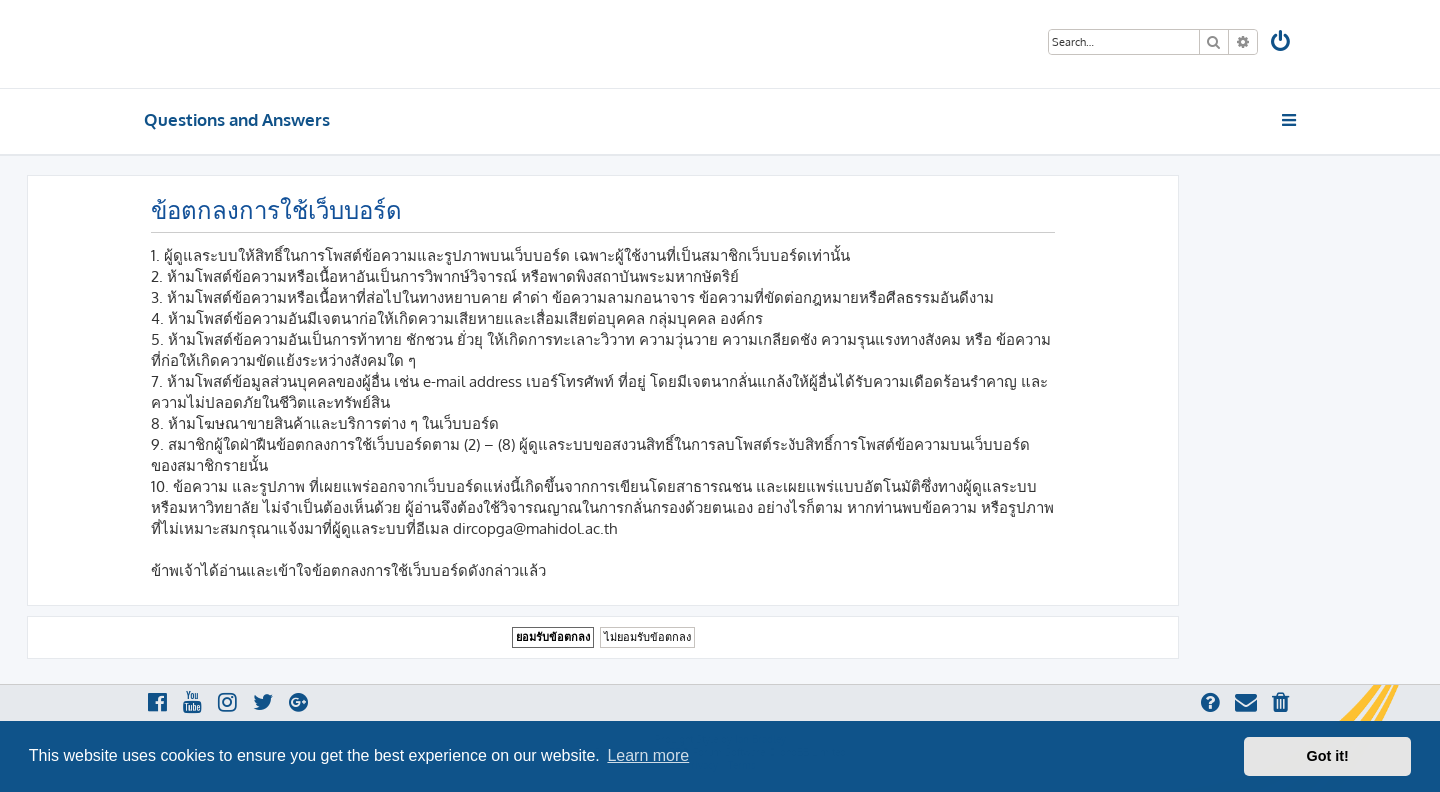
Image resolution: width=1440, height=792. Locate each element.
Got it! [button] (1328, 756)
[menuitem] (1282, 43)
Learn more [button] (648, 755)
